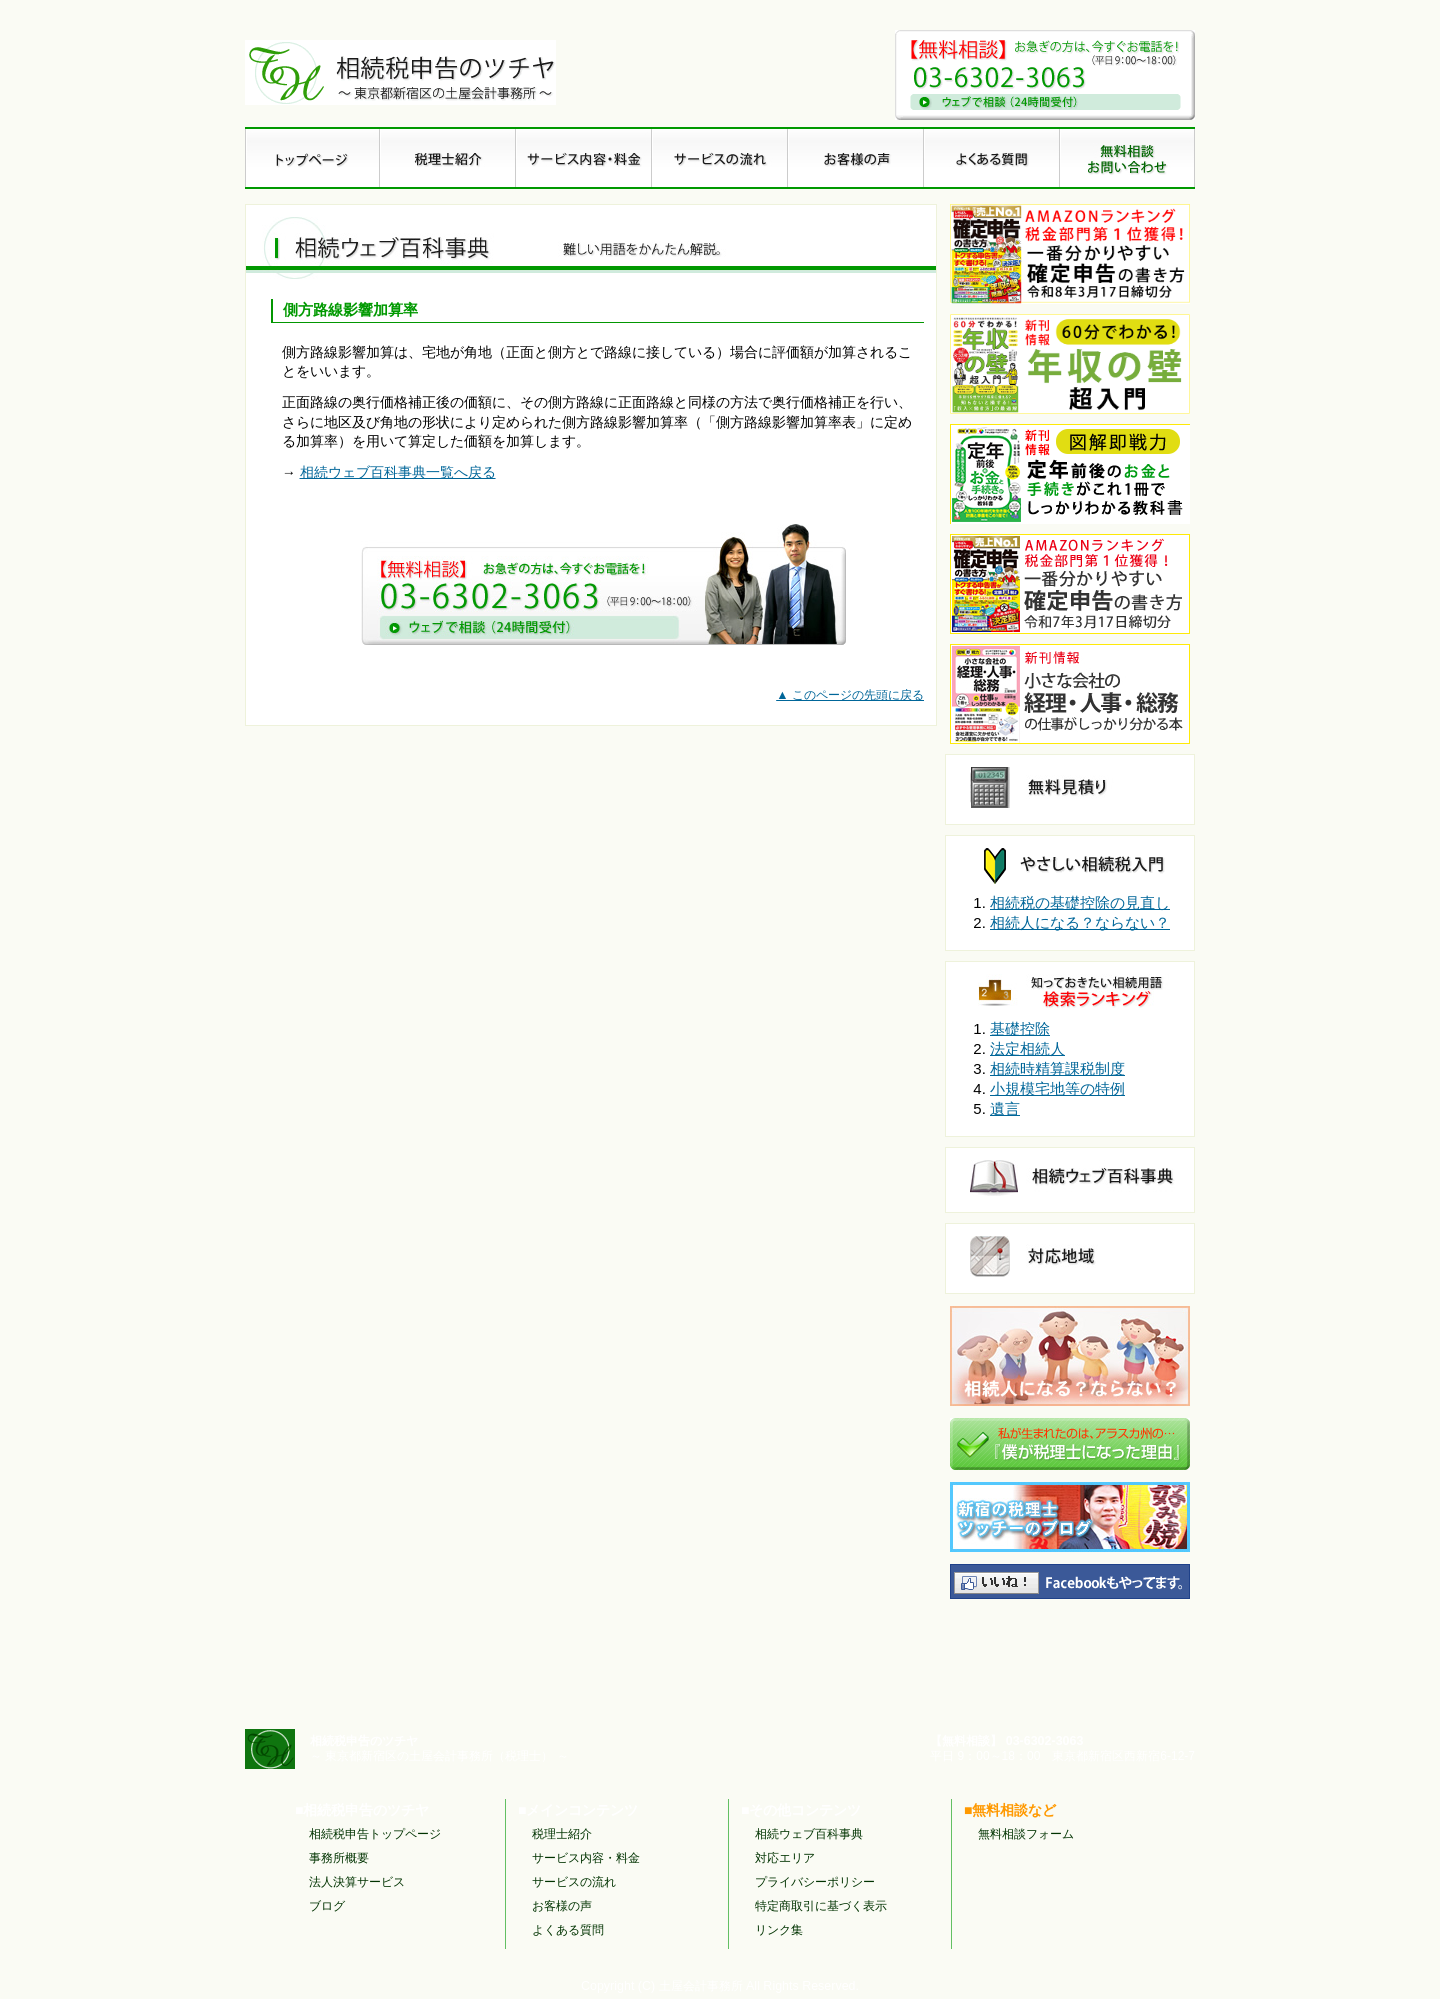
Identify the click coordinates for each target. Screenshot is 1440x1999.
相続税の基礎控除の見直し (1080, 902)
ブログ (327, 1906)
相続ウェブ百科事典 (809, 1834)
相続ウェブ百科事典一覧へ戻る (398, 472)
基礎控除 (1020, 1028)
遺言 (1005, 1108)
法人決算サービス (357, 1882)
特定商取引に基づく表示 (821, 1906)
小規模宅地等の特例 (1057, 1088)
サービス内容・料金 (586, 1858)
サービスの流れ (574, 1882)
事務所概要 (339, 1858)
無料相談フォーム (1026, 1834)
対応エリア (785, 1858)
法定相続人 (1027, 1048)
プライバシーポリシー (815, 1882)
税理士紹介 (562, 1834)
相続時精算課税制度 (1057, 1068)
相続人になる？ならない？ (1080, 922)
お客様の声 (562, 1906)
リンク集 (779, 1930)
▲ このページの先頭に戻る (850, 695)
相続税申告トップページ (375, 1834)
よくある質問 (568, 1930)
